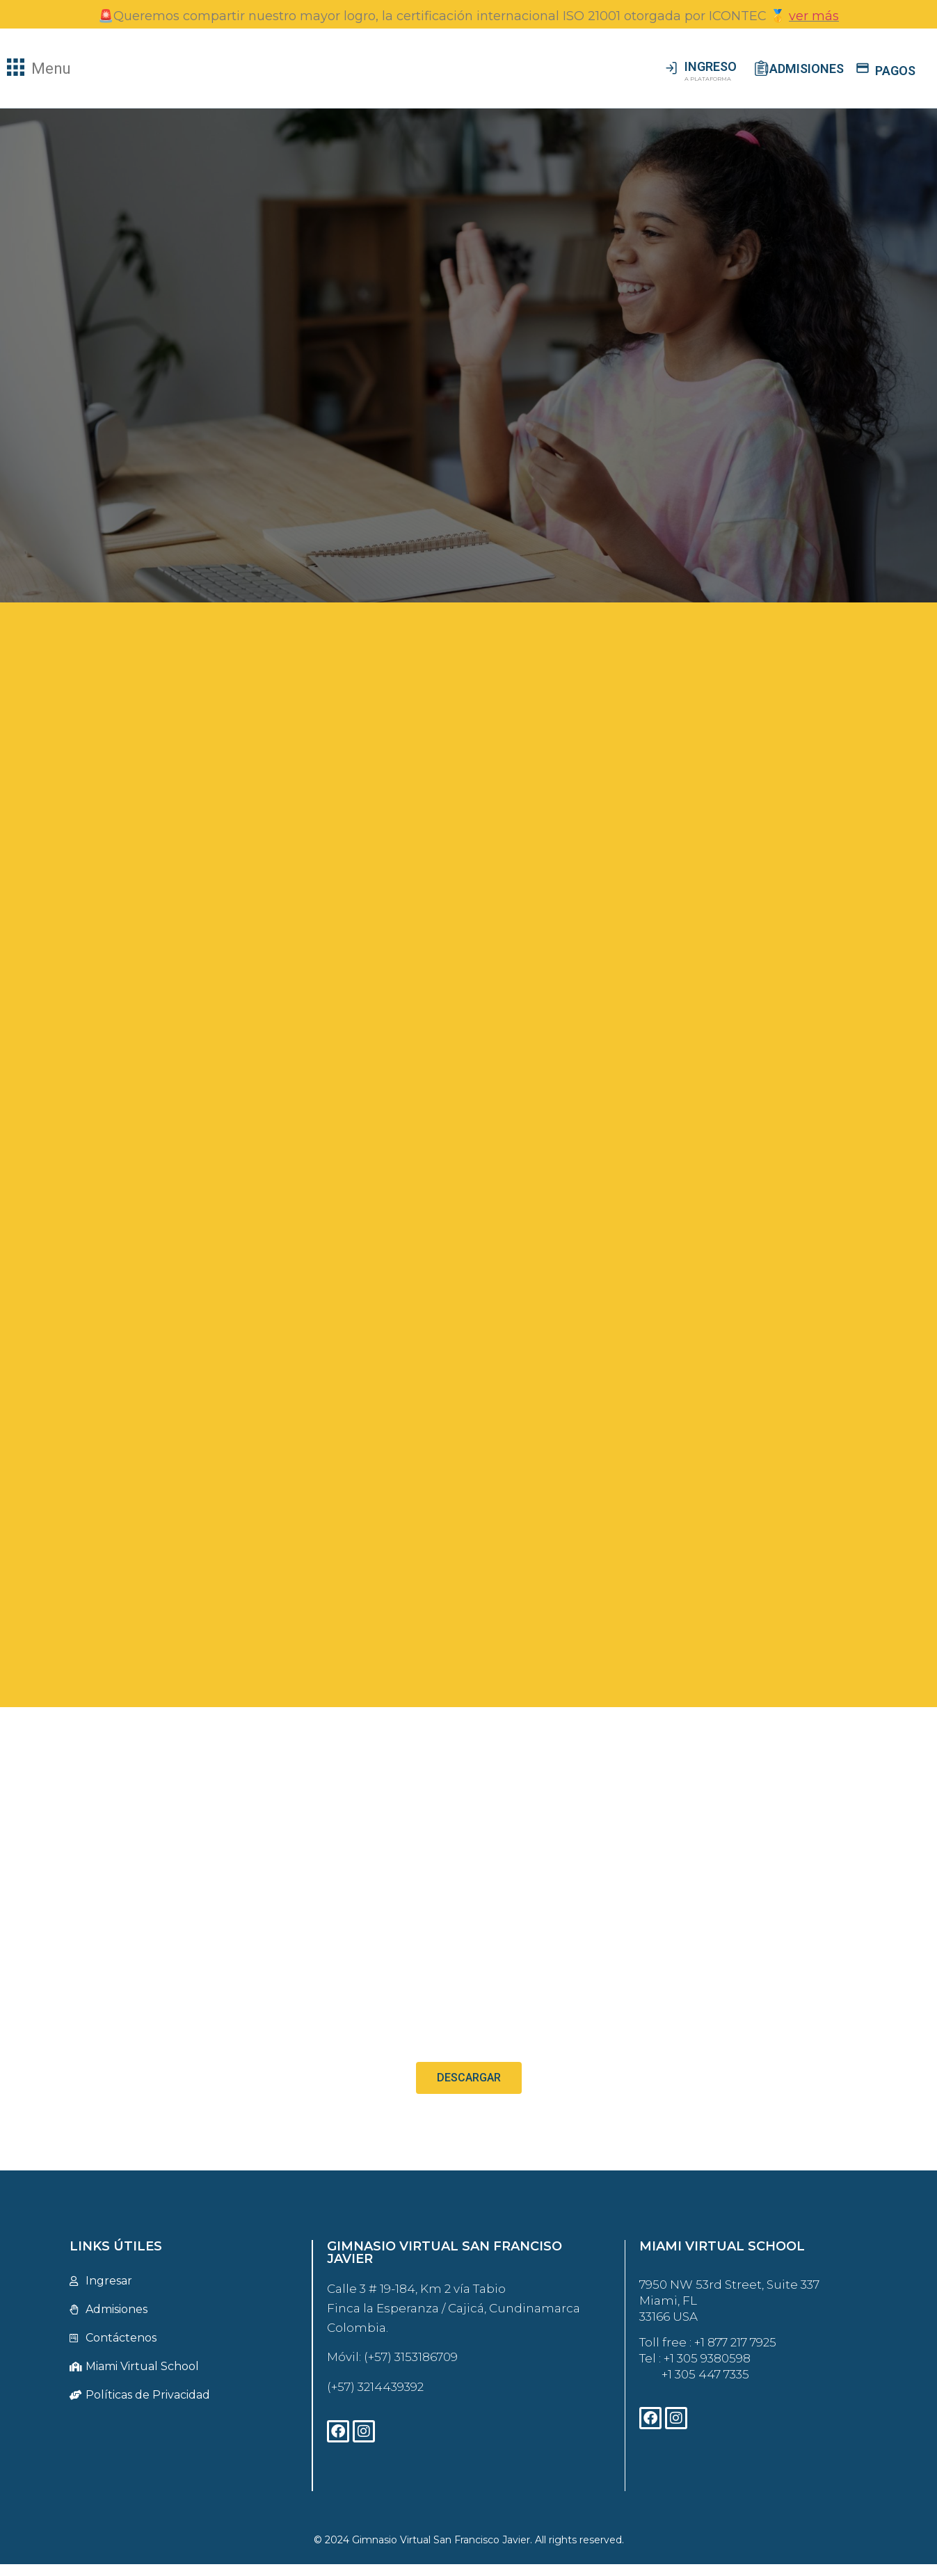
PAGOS (895, 70)
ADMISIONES (806, 68)
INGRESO (710, 66)
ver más (814, 16)
